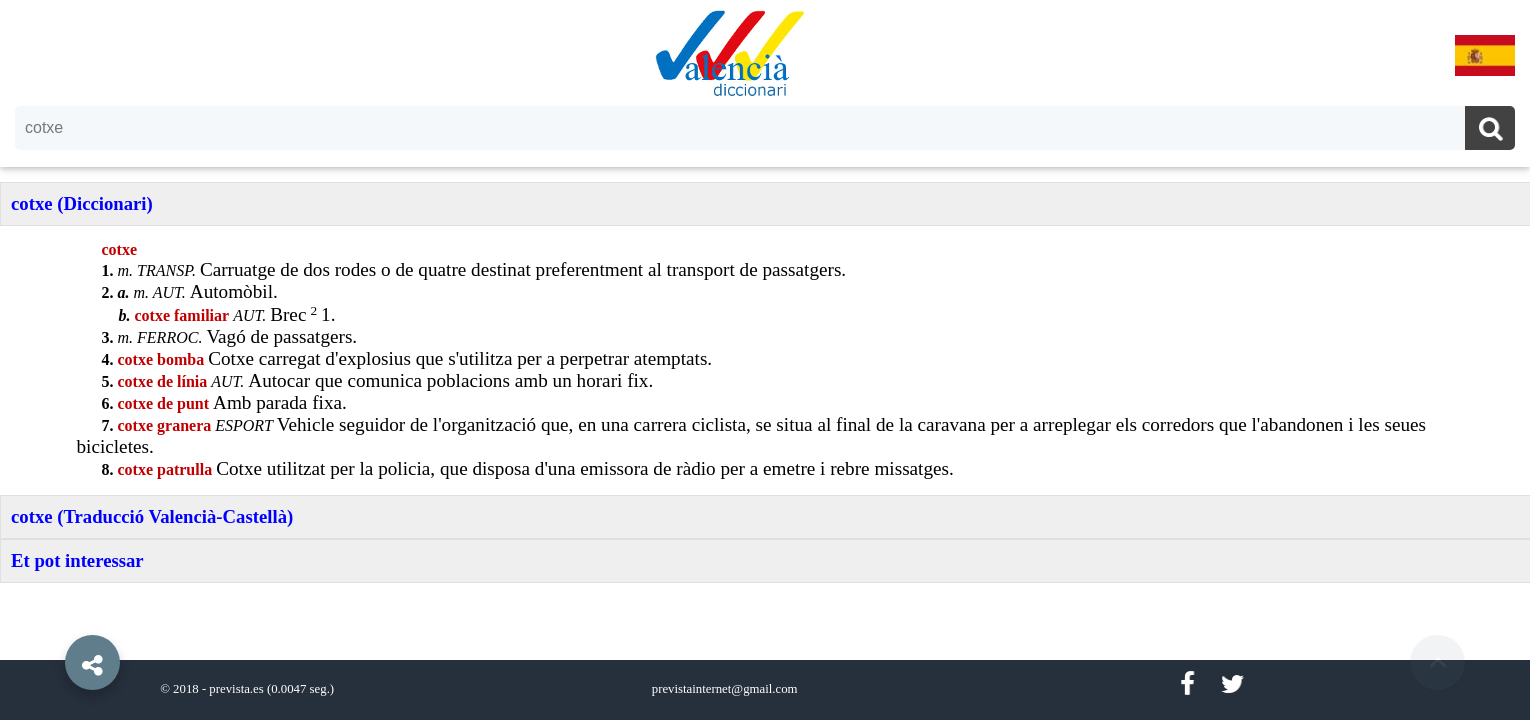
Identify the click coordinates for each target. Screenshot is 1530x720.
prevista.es (236, 689)
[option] (765, 360)
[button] (50, 617)
